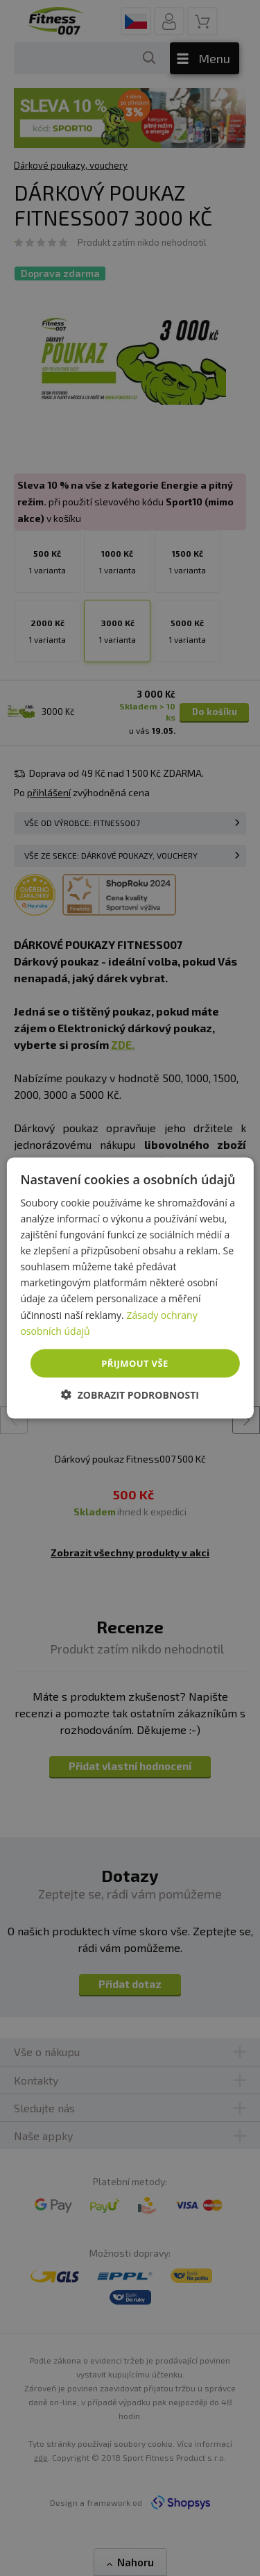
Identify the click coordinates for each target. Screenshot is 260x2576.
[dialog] (129, 1288)
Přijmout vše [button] (134, 1362)
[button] (130, 1394)
